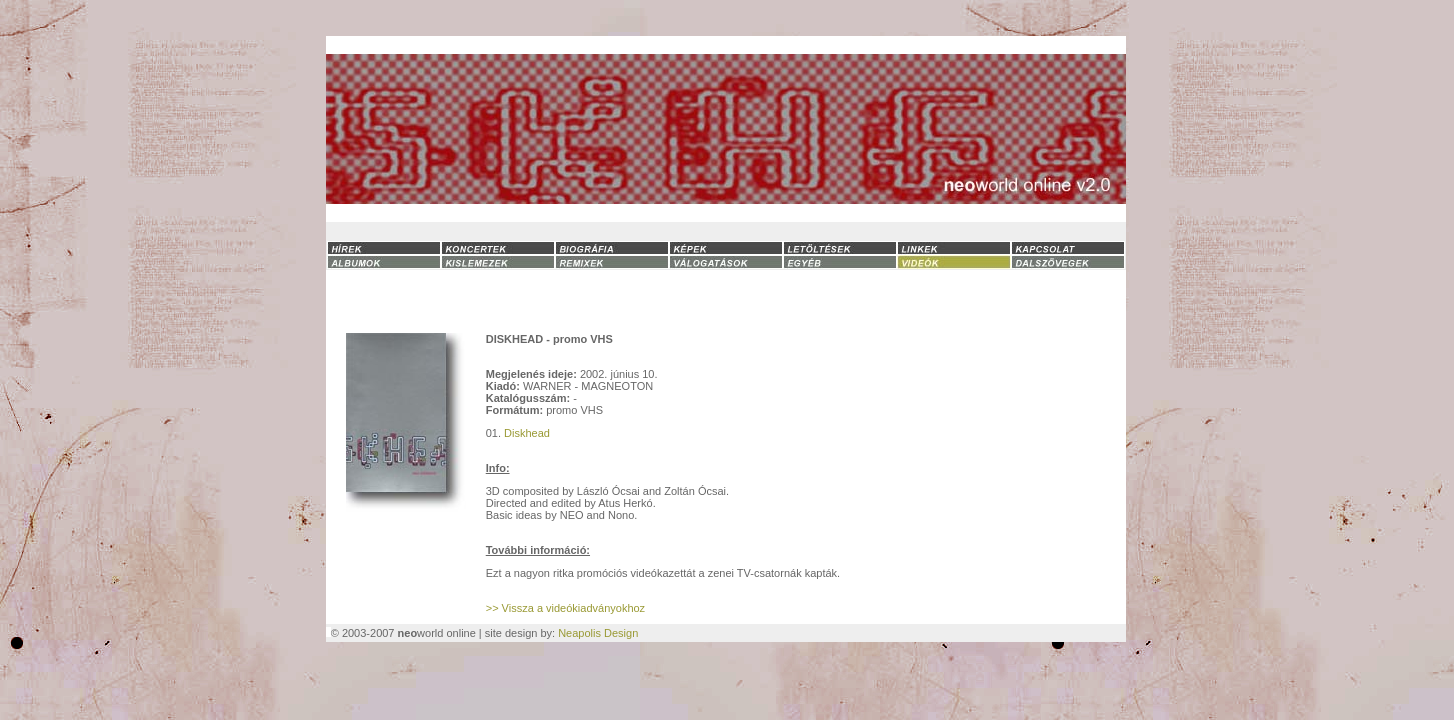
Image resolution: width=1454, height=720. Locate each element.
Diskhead (527, 433)
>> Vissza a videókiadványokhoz (565, 608)
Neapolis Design (598, 633)
